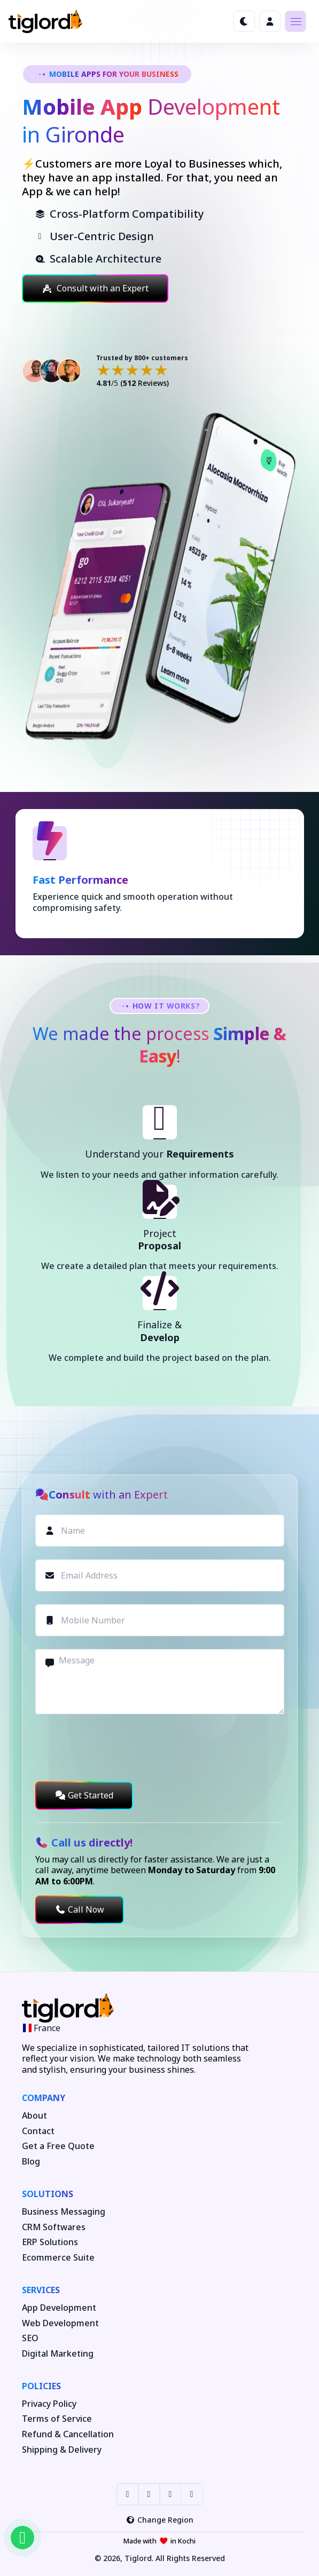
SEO (30, 2338)
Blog (31, 2161)
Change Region (159, 2520)
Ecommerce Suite (58, 2257)
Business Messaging (63, 2211)
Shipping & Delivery (62, 2449)
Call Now (79, 1909)
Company (43, 2098)
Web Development (60, 2323)
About (34, 2115)
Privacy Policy (49, 2403)
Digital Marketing (58, 2353)
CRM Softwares (53, 2227)
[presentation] (116, 1748)
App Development (59, 2307)
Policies (41, 2386)
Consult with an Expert (95, 288)
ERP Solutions (50, 2242)
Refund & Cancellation (68, 2434)
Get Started (84, 1795)
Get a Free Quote (58, 2146)
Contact (38, 2131)
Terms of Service (57, 2418)
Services (41, 2290)
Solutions (47, 2194)
